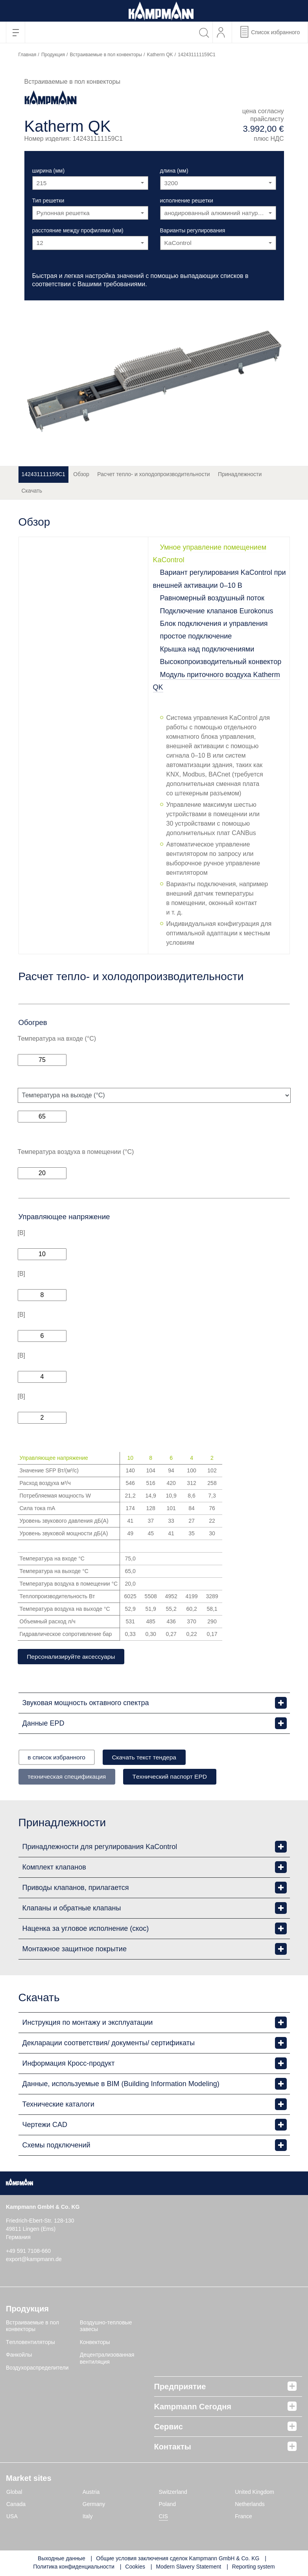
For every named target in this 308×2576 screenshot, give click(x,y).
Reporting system (253, 2568)
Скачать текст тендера (151, 1757)
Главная (27, 54)
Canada (16, 2505)
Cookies (135, 2568)
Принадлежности (240, 474)
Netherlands (250, 2505)
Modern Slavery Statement (188, 2568)
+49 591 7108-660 (28, 2251)
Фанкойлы (19, 2356)
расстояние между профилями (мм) (78, 230)
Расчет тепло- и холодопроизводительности (153, 474)
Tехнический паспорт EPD (176, 1777)
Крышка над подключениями (207, 649)
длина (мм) (174, 170)
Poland (167, 2505)
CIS (163, 2517)
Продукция (53, 54)
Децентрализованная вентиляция (107, 2359)
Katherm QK (160, 54)
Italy (88, 2517)
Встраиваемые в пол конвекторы (106, 54)
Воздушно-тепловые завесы (106, 2326)
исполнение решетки (186, 200)
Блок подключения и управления (214, 623)
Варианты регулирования (192, 230)
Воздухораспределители (37, 2368)
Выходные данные (61, 2559)
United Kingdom (254, 2493)
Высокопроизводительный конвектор (221, 662)
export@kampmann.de (34, 2260)
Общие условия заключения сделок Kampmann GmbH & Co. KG (177, 2559)
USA (12, 2517)
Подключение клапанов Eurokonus (216, 611)
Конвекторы (95, 2343)
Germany (94, 2505)
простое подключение (196, 636)
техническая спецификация (69, 1777)
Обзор (81, 474)
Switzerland (173, 2493)
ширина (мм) (48, 170)
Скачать (32, 491)
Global (14, 2493)
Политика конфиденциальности (73, 2568)
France (243, 2517)
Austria (91, 2493)
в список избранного (59, 1757)
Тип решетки (48, 200)
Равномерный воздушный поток (212, 598)
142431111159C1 (43, 474)
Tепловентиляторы (30, 2343)
